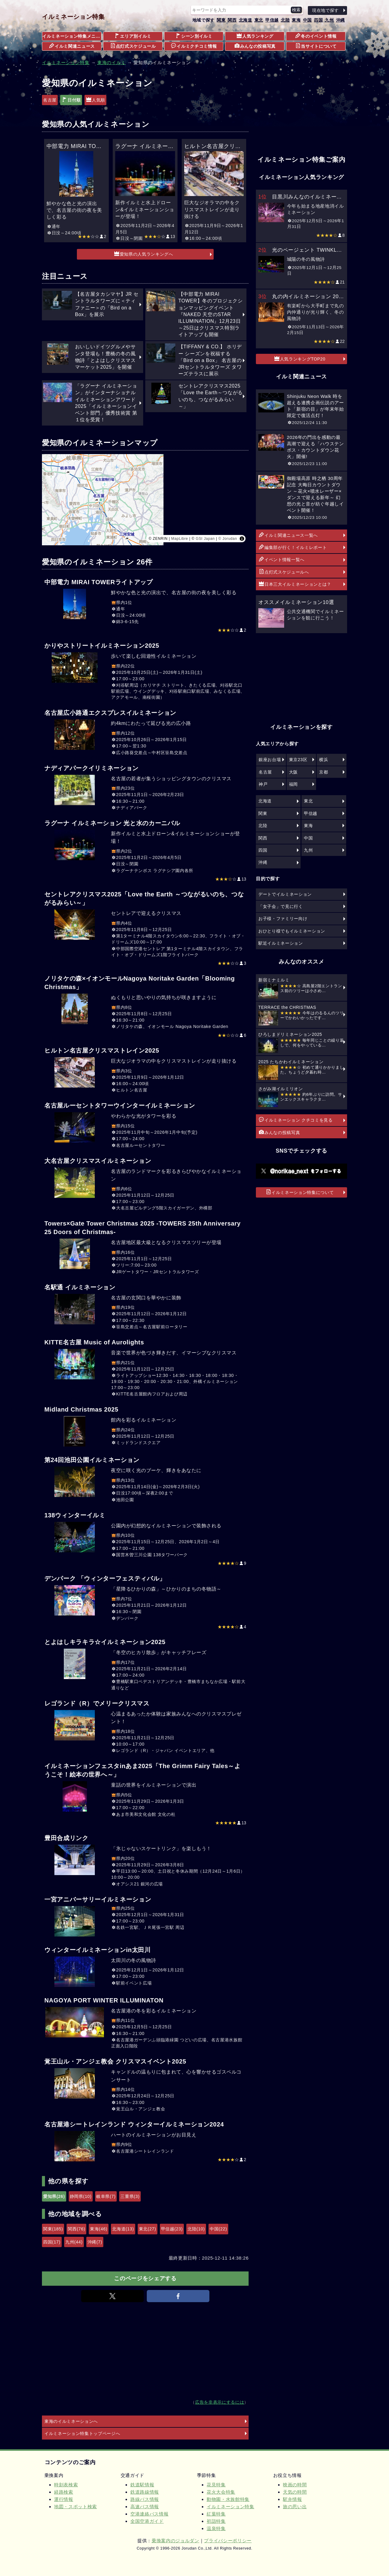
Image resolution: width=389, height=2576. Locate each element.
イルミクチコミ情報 (194, 46)
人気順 (95, 99)
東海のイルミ (111, 62)
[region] (145, 499)
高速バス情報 (144, 2506)
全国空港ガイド (147, 2521)
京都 (323, 772)
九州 (329, 20)
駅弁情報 (292, 2499)
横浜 (323, 759)
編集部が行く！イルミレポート (293, 547)
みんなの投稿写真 (255, 46)
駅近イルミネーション (280, 943)
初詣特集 (216, 2521)
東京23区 (298, 759)
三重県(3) (129, 2196)
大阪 (293, 772)
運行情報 (63, 2499)
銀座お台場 (270, 759)
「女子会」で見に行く (280, 906)
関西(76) (76, 2228)
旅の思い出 (295, 2506)
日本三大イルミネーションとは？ (295, 584)
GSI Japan (205, 538)
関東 (221, 20)
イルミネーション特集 (73, 16)
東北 (258, 20)
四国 (318, 20)
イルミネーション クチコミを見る (296, 1119)
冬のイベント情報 (315, 36)
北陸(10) (196, 2228)
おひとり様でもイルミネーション (291, 931)
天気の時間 (295, 2492)
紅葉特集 (216, 2513)
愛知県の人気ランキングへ (143, 254)
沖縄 (340, 20)
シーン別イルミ (194, 36)
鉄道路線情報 (144, 2492)
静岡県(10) (81, 2196)
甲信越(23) (172, 2228)
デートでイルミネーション (285, 894)
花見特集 (216, 2484)
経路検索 (63, 2492)
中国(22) (218, 2228)
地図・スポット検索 (75, 2506)
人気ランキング (255, 36)
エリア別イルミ (133, 36)
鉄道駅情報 (142, 2484)
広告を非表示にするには (219, 2402)
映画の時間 (295, 2484)
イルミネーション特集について (300, 1192)
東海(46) (98, 2228)
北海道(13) (123, 2228)
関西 (232, 20)
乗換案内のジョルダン (175, 2540)
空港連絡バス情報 (149, 2513)
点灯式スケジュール (133, 46)
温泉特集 (216, 2528)
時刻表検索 (66, 2484)
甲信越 (272, 20)
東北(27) (147, 2228)
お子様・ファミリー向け (282, 918)
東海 (296, 20)
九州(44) (74, 2242)
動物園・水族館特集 (228, 2499)
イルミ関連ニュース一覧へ (288, 535)
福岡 (293, 784)
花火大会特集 (221, 2492)
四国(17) (51, 2242)
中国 (307, 20)
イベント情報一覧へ (282, 559)
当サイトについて (315, 46)
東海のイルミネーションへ (71, 2421)
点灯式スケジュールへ (284, 571)
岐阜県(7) (105, 2196)
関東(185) (53, 2228)
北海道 (245, 20)
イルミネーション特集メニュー (72, 36)
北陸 (285, 20)
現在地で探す (325, 10)
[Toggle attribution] (242, 538)
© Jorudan (227, 538)
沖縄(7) (95, 2242)
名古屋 (50, 100)
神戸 (263, 784)
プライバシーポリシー (228, 2540)
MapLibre (179, 538)
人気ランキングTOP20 (299, 358)
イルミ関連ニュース (72, 46)
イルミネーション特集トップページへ (82, 2433)
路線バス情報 (144, 2499)
